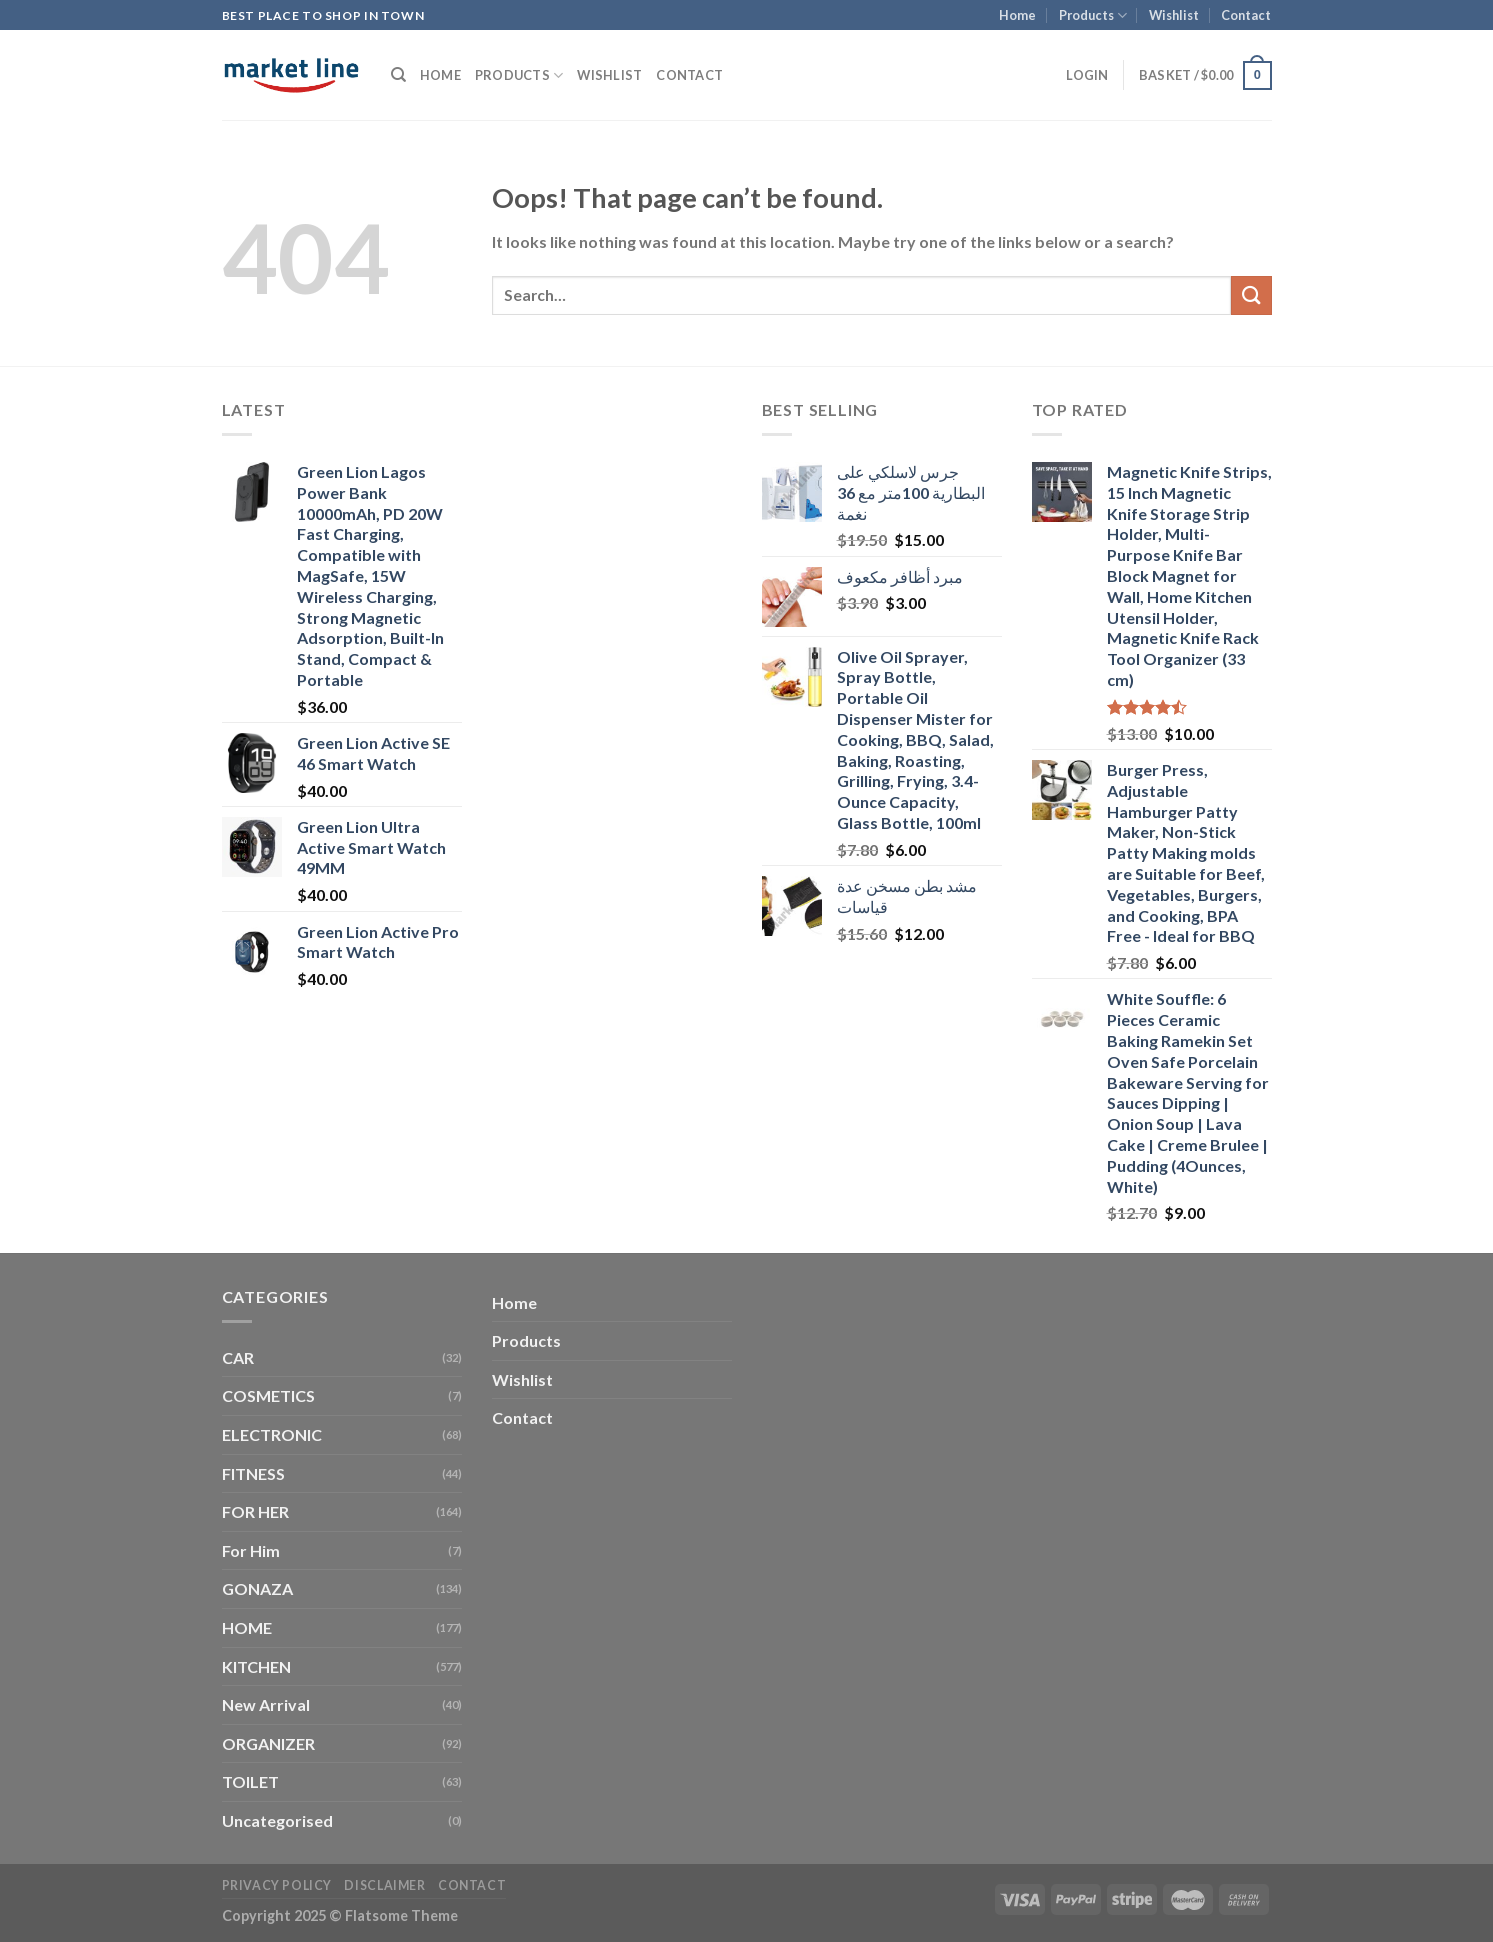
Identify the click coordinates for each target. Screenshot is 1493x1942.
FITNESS (253, 1473)
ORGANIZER (268, 1743)
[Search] (398, 75)
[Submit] (1251, 295)
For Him (251, 1550)
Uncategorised (277, 1820)
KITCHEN (256, 1666)
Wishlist (1174, 15)
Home (1017, 15)
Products (1093, 15)
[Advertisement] (612, 697)
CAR (238, 1357)
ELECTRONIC (272, 1434)
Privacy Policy (277, 1885)
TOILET (250, 1781)
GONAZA (257, 1588)
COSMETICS (268, 1395)
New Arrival (266, 1704)
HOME (247, 1627)
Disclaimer (384, 1885)
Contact (1246, 15)
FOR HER (255, 1511)
